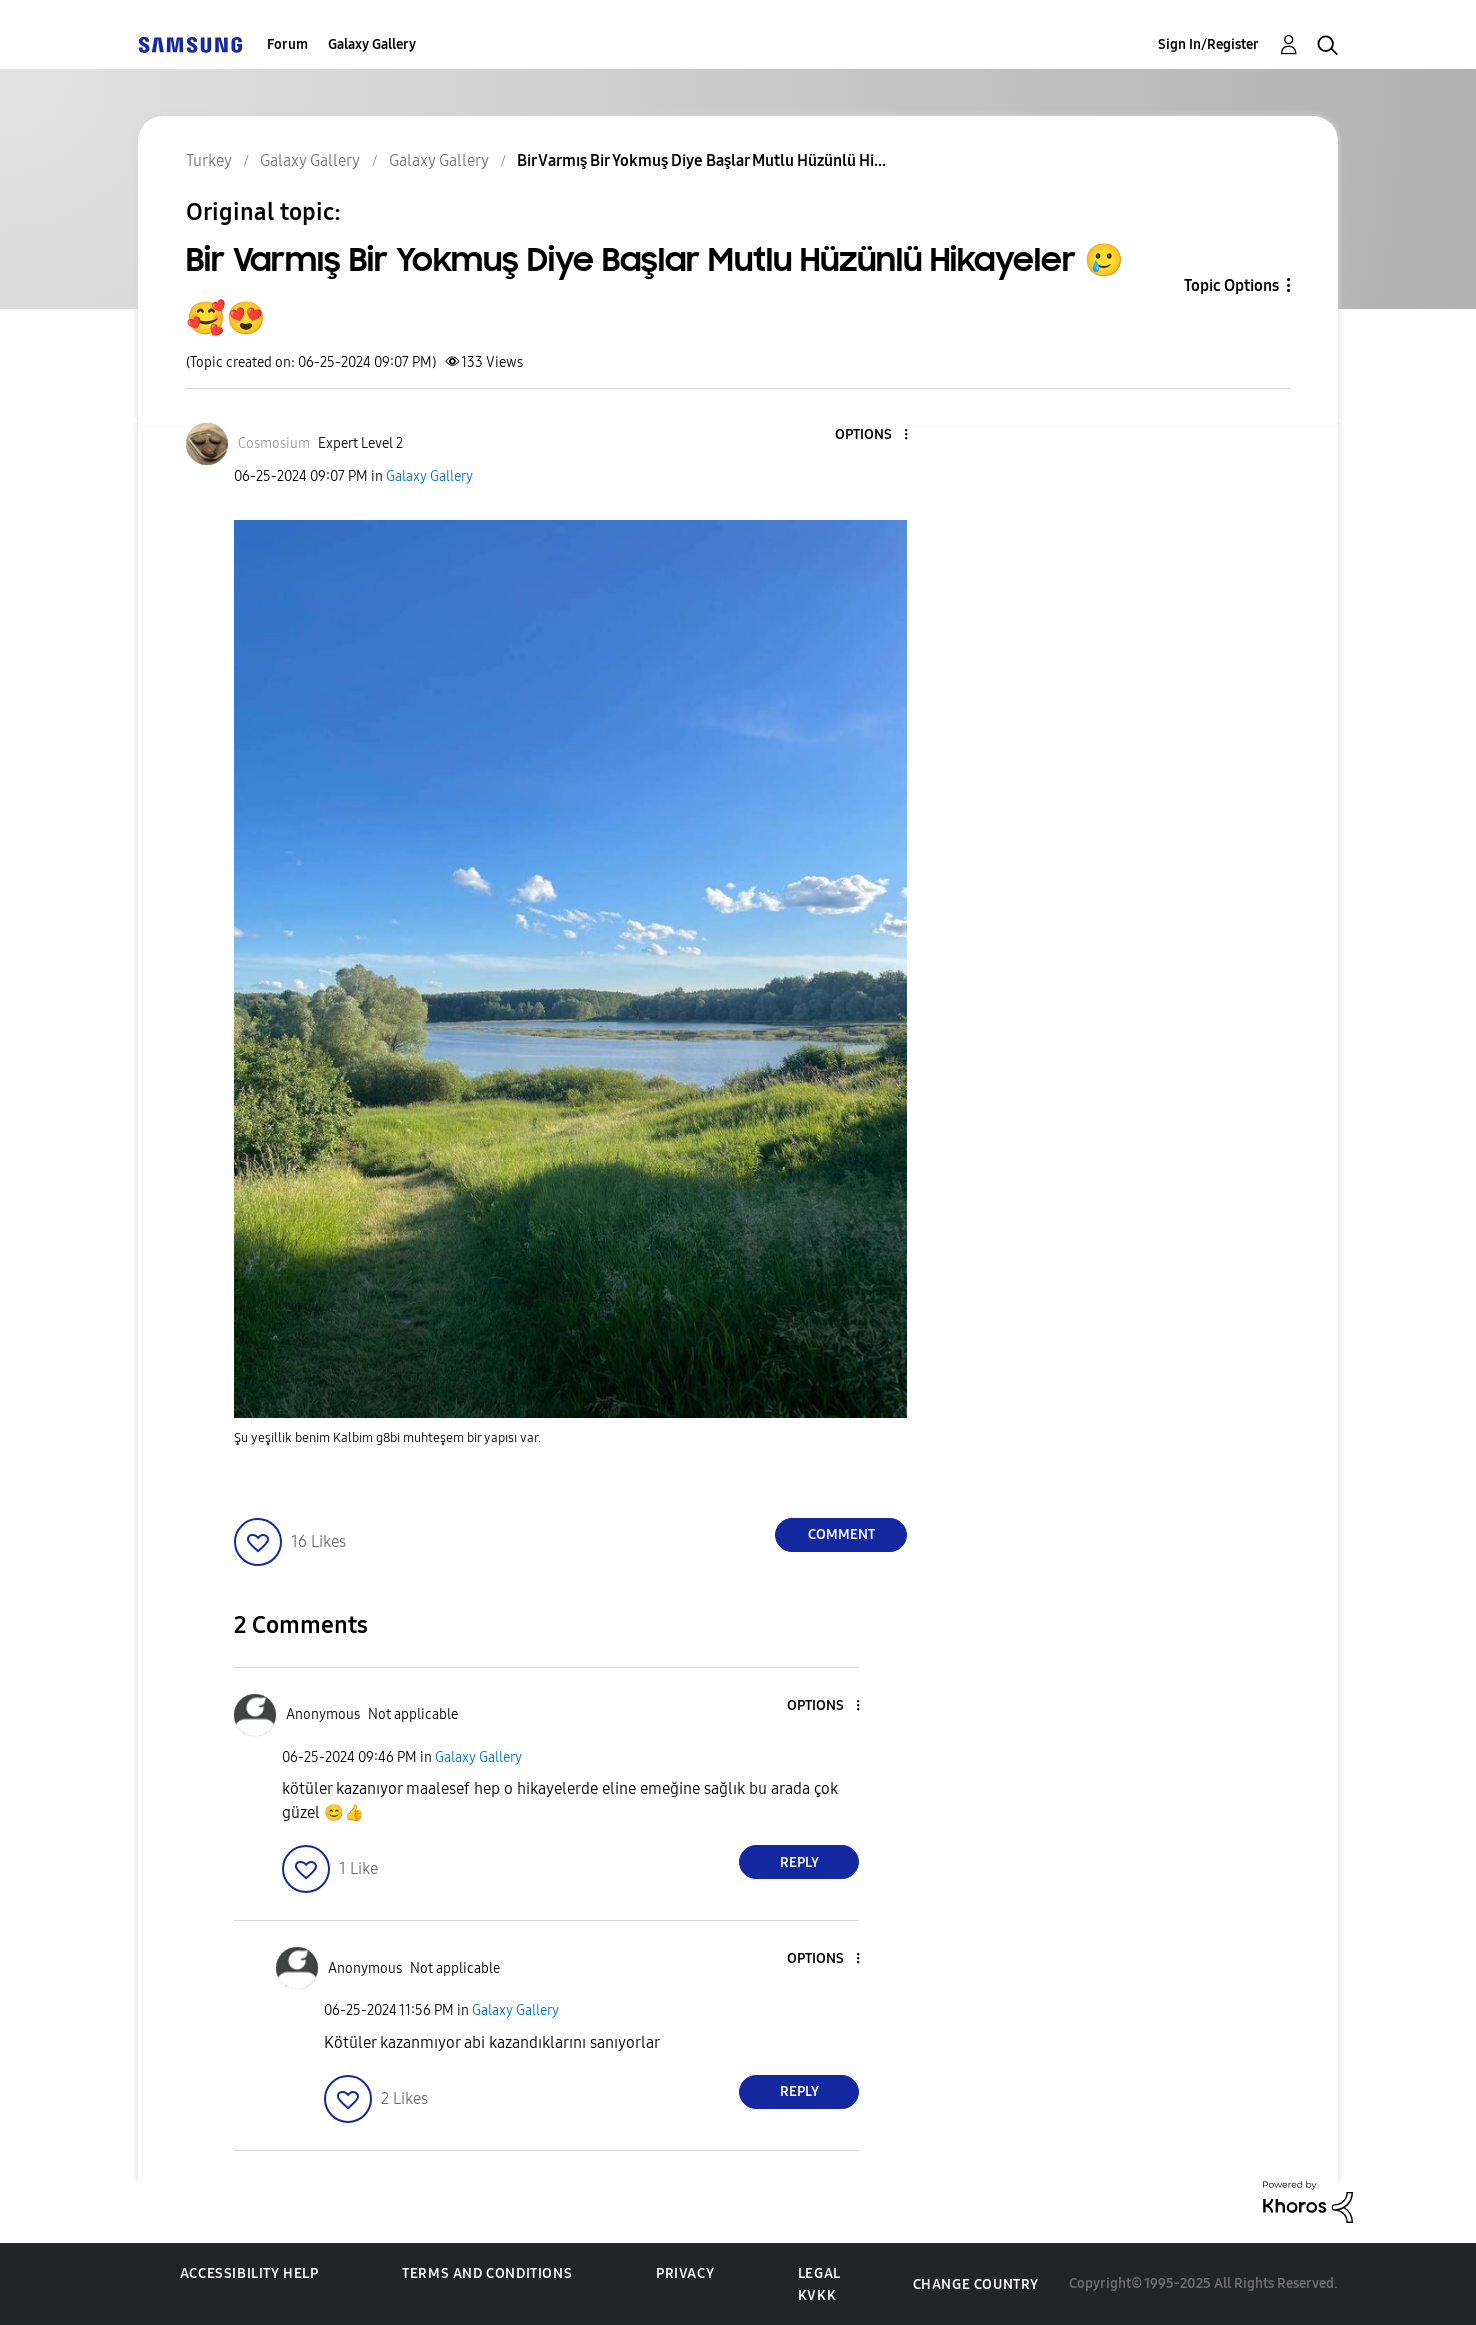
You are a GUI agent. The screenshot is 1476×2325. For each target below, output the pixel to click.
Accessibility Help (249, 2273)
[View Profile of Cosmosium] (274, 443)
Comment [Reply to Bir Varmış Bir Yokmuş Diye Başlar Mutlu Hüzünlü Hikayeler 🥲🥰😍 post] (841, 1534)
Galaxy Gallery (372, 44)
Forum (287, 44)
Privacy (685, 2273)
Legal (819, 2273)
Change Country (976, 2284)
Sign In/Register (1208, 44)
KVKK (817, 2295)
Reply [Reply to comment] (799, 1862)
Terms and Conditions (487, 2273)
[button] (873, 435)
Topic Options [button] (1231, 285)
